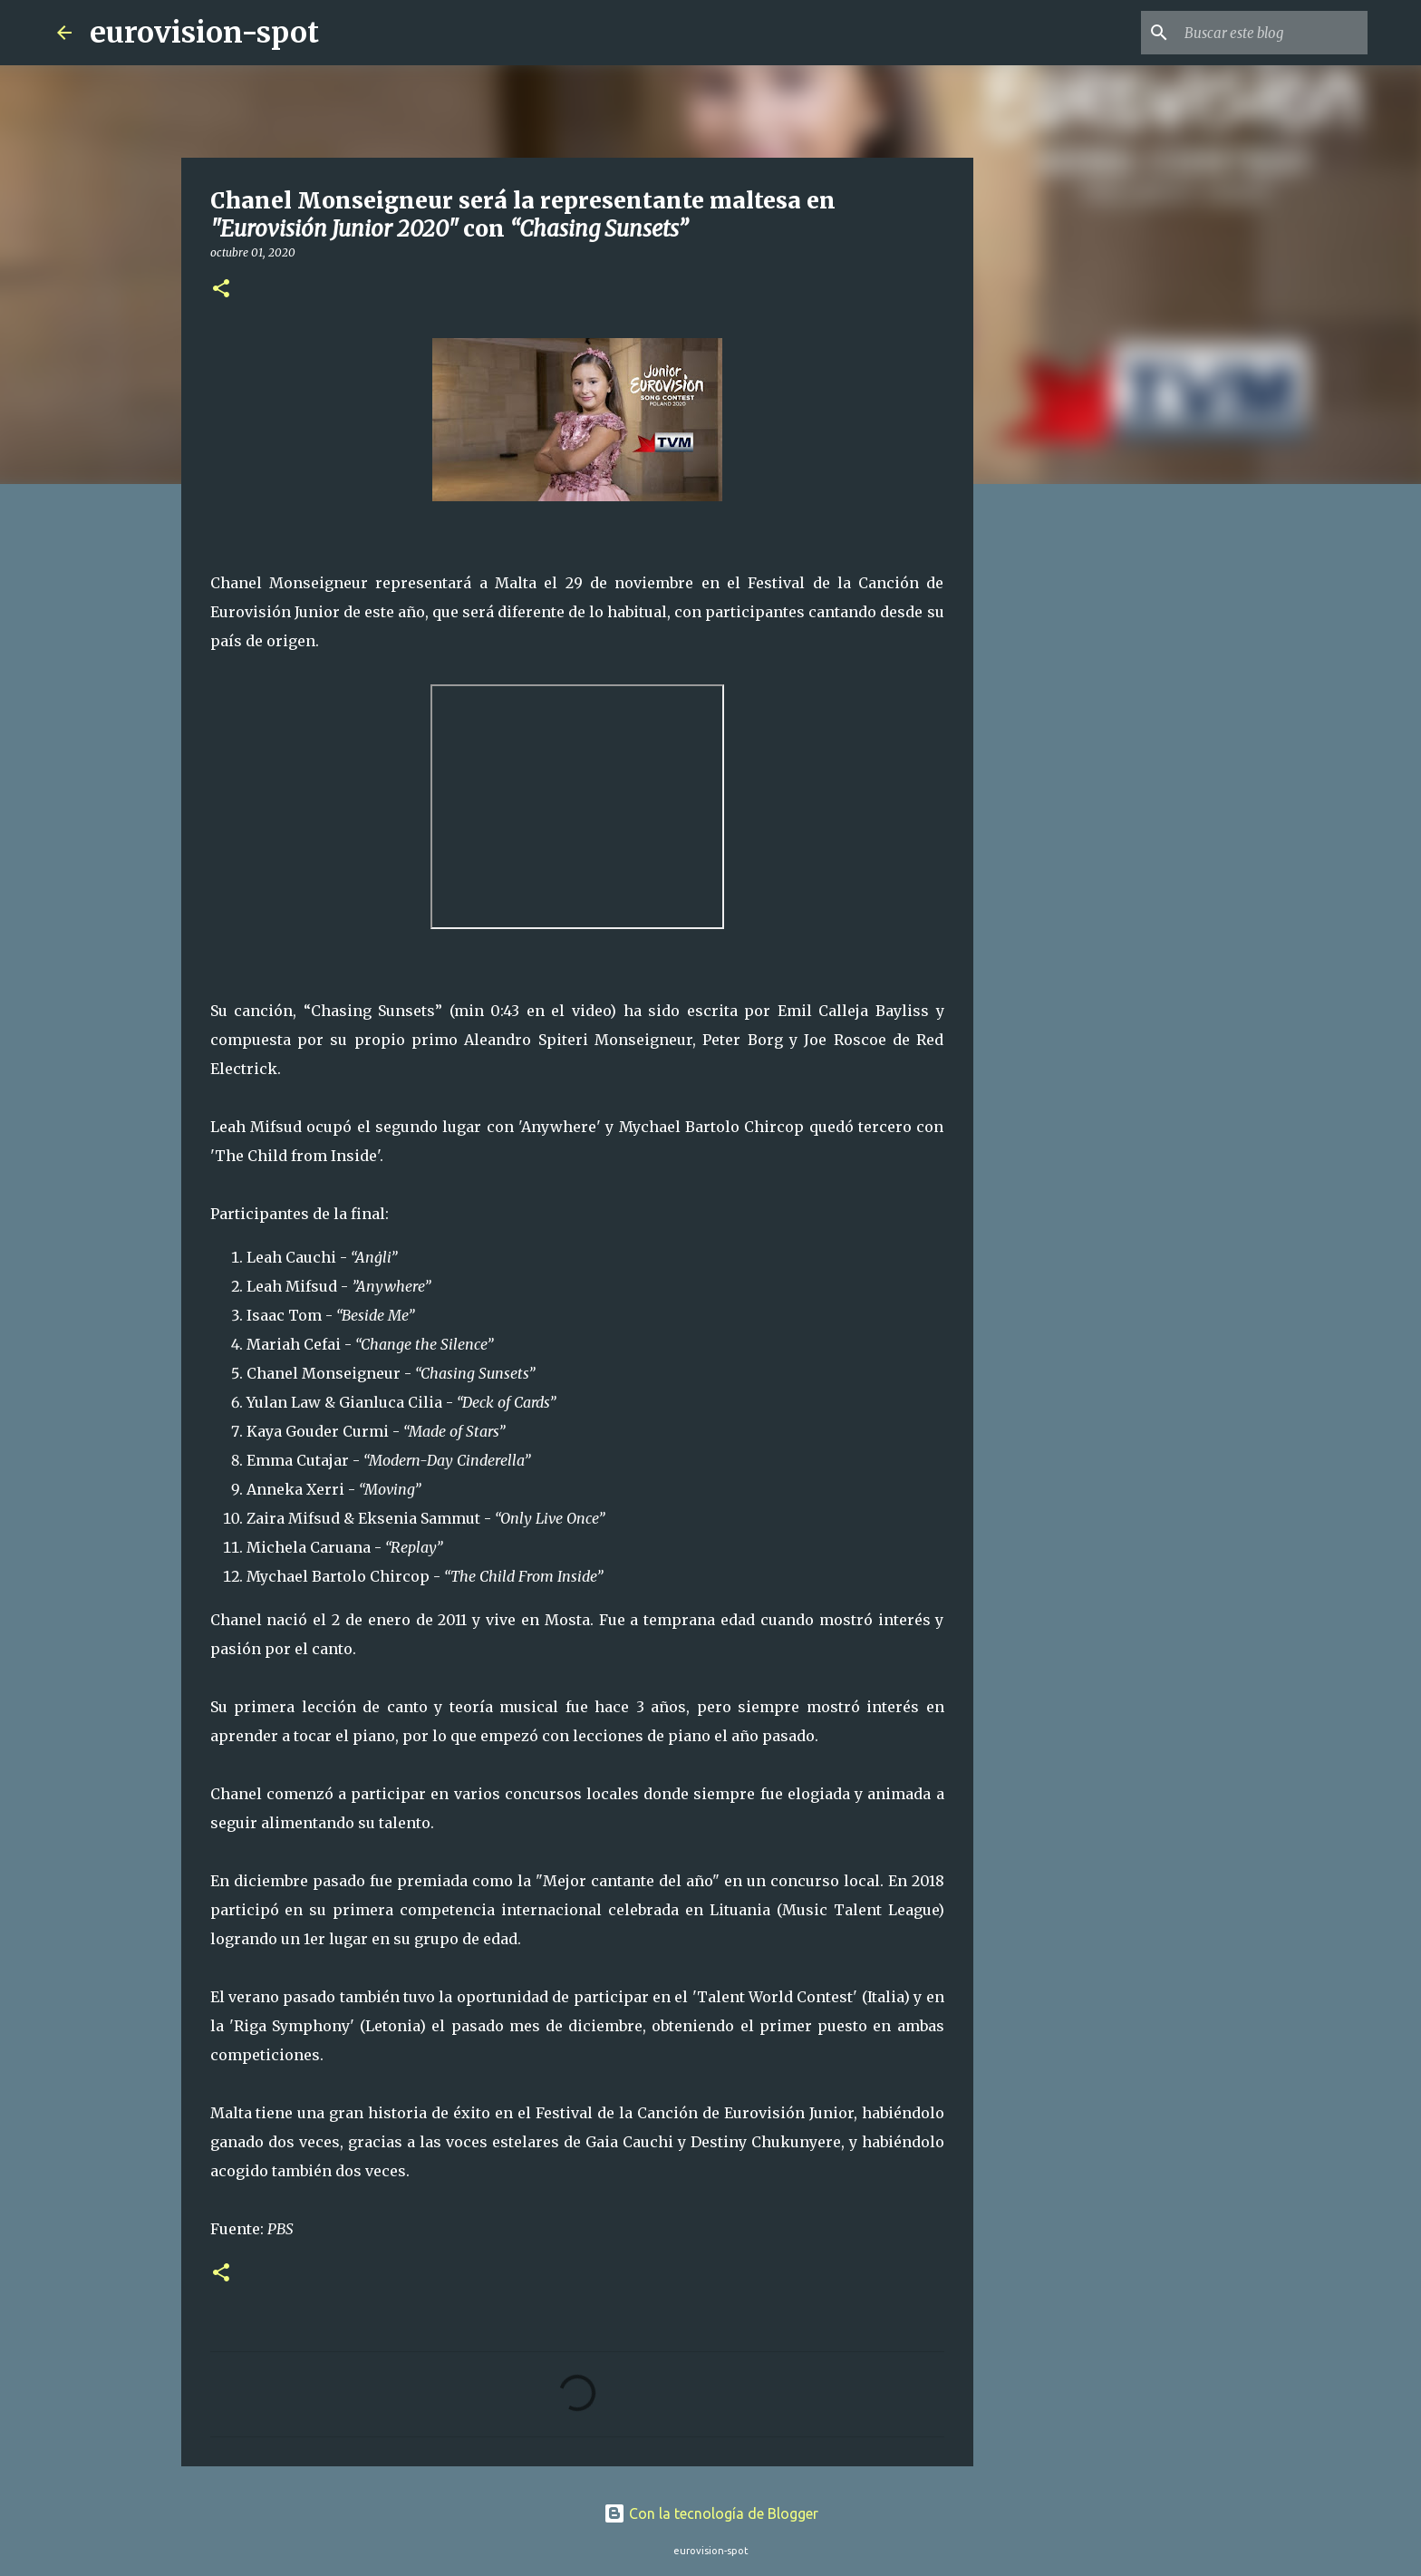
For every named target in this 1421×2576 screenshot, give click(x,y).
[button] (221, 289)
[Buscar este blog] (1272, 32)
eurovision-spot (204, 33)
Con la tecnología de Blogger (711, 2513)
